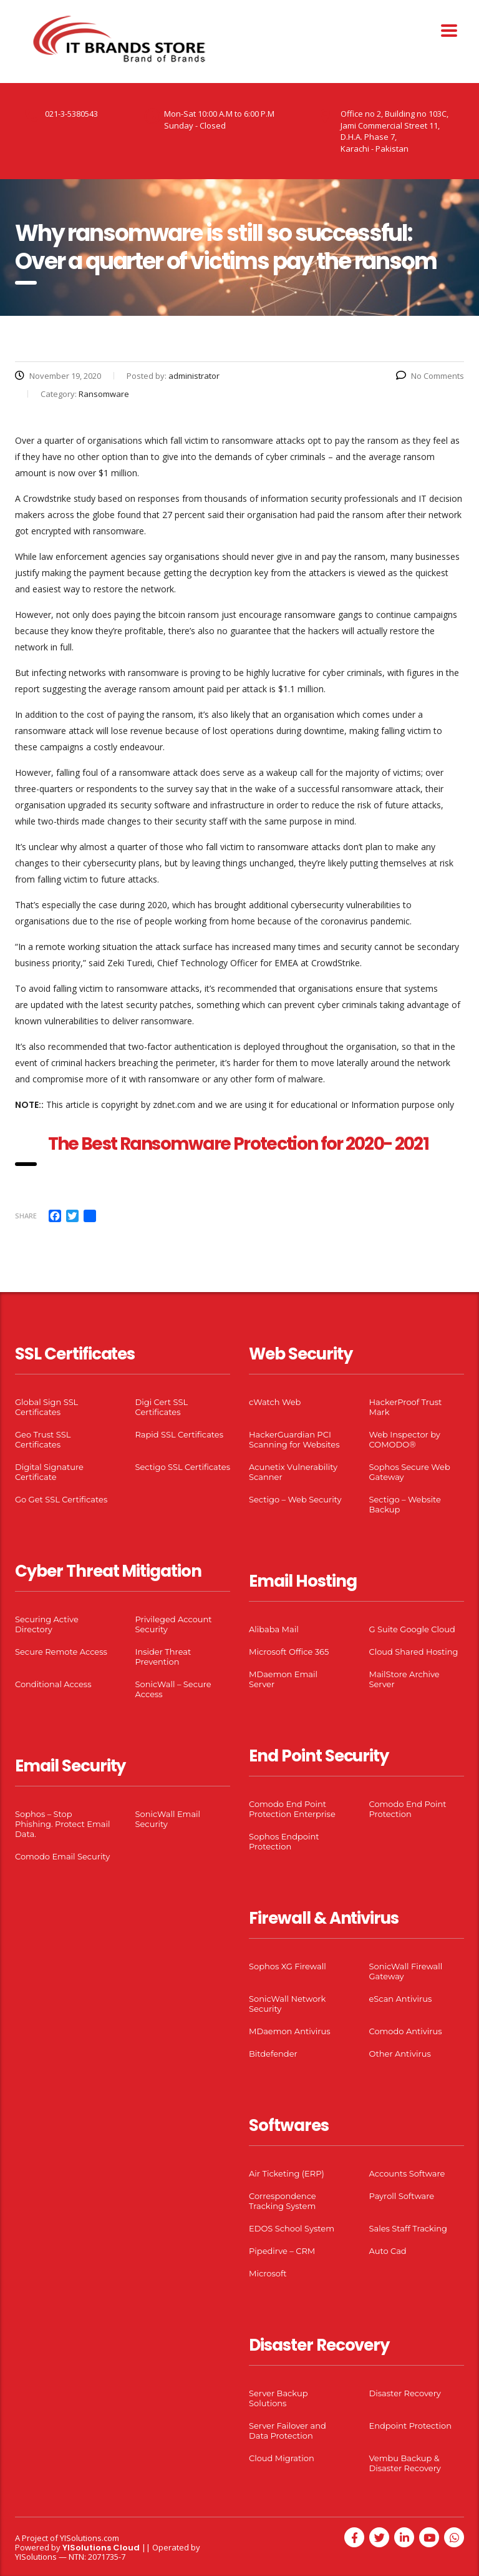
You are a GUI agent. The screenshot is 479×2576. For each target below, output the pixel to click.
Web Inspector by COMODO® (404, 1439)
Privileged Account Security (173, 1624)
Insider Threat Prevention (163, 1657)
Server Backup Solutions (278, 2398)
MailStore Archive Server (404, 1679)
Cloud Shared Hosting (413, 1652)
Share (26, 1215)
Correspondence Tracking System (282, 2201)
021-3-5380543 (71, 113)
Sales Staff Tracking (408, 2228)
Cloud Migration (281, 2458)
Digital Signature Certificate (49, 1472)
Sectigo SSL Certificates (183, 1467)
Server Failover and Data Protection (287, 2431)
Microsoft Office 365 (289, 1652)
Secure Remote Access (61, 1652)
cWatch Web (275, 1402)
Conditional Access (53, 1684)
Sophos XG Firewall (287, 1966)
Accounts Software (407, 2173)
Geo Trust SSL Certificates (42, 1439)
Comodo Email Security (62, 1856)
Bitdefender (273, 2054)
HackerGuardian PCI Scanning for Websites (294, 1439)
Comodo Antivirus (405, 2031)
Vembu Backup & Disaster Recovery (405, 2463)
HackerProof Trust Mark (405, 1407)
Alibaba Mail (274, 1629)
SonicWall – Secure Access (173, 1689)
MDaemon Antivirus (290, 2031)
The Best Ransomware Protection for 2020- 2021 (240, 1144)
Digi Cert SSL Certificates (161, 1407)
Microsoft (268, 2273)
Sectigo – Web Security (295, 1499)
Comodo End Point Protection (408, 1809)
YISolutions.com (89, 2538)
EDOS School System (291, 2228)
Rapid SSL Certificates (179, 1434)
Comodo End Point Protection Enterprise (292, 1809)
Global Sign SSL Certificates (46, 1407)
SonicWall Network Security (287, 2004)
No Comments (430, 375)
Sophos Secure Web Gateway (409, 1472)
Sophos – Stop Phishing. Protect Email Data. (62, 1824)
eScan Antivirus (400, 1999)
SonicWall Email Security (168, 1819)
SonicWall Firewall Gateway (406, 1971)
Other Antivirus (400, 2054)
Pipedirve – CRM (282, 2251)
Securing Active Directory (47, 1624)
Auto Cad (388, 2251)
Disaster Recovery (405, 2393)
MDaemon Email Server (283, 1679)
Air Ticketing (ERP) (286, 2173)
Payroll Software (402, 2196)
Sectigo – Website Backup (405, 1504)
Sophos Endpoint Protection (284, 1841)
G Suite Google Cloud (412, 1629)
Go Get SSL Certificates (61, 1499)
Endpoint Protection (410, 2426)
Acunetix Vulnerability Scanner (293, 1472)
